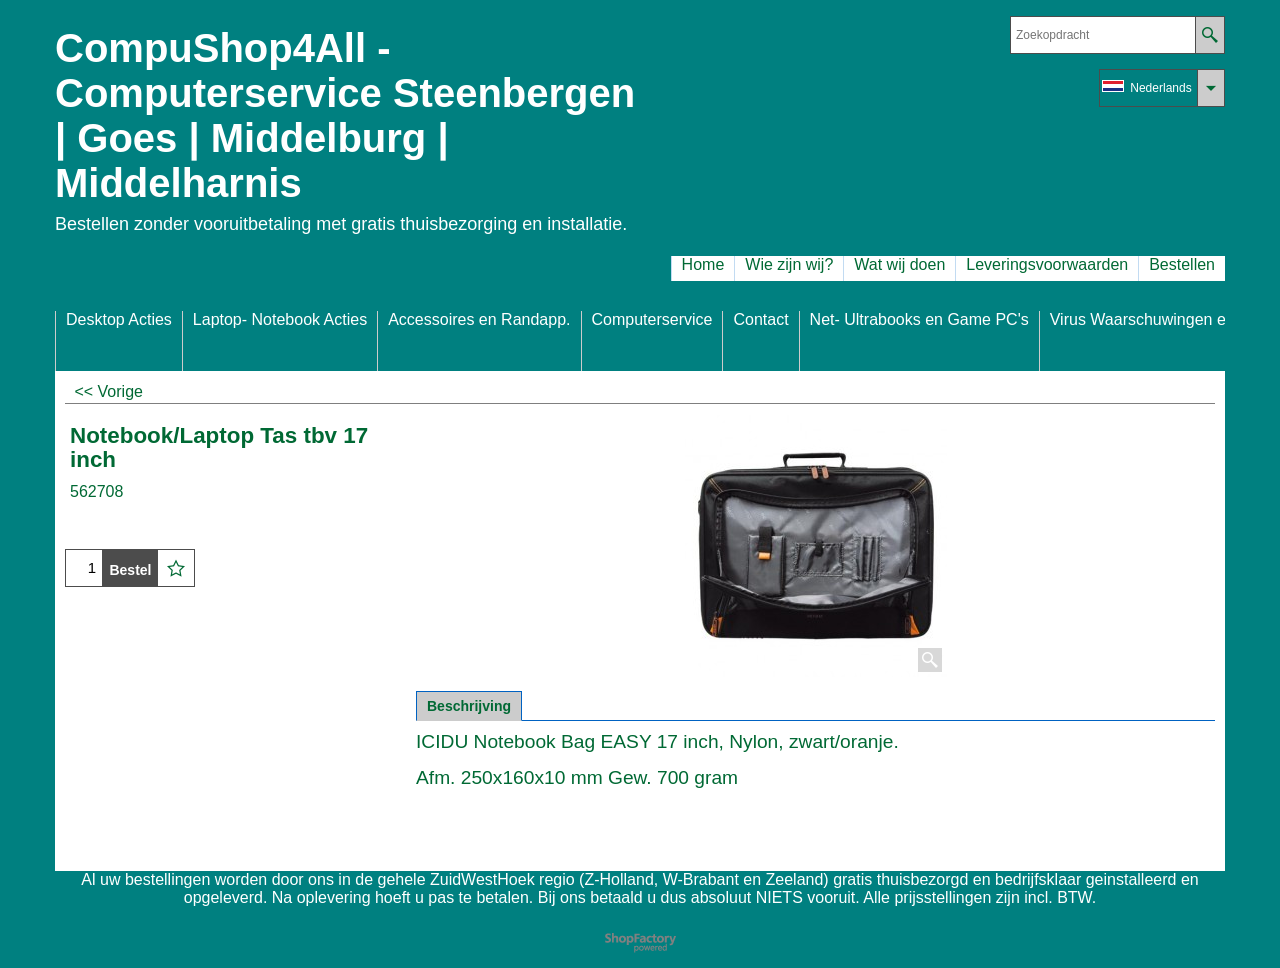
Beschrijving (469, 706)
